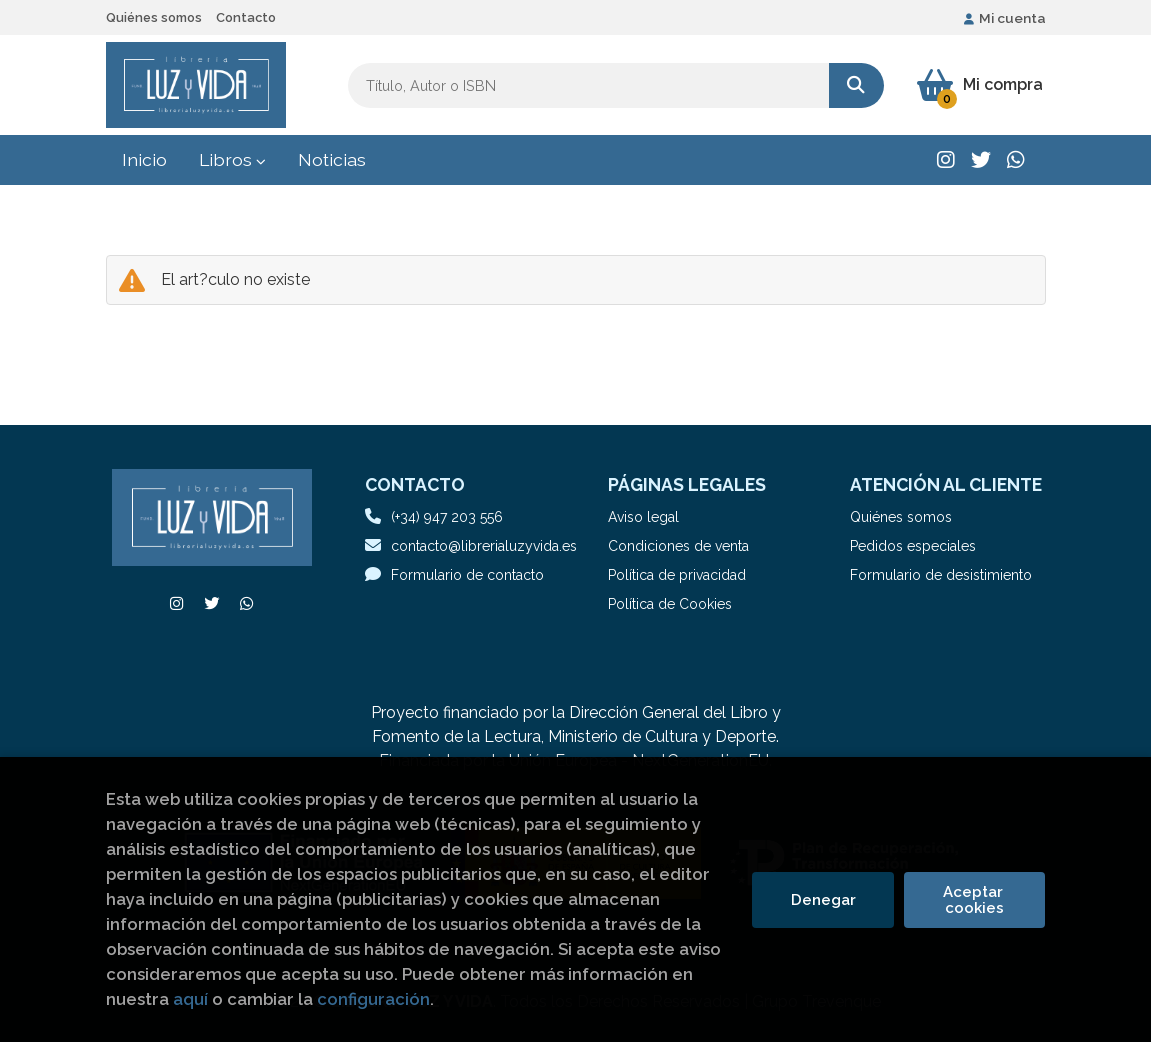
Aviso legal (643, 517)
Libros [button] (232, 159)
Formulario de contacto (454, 574)
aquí (190, 999)
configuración (373, 999)
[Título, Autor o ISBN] (588, 85)
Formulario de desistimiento (941, 575)
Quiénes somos (154, 17)
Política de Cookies (670, 604)
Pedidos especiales (913, 546)
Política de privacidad (677, 575)
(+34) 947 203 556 (447, 517)
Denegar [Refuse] (823, 900)
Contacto (246, 17)
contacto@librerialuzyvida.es (471, 545)
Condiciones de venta (678, 546)
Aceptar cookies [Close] (975, 900)
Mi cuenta (1005, 18)
